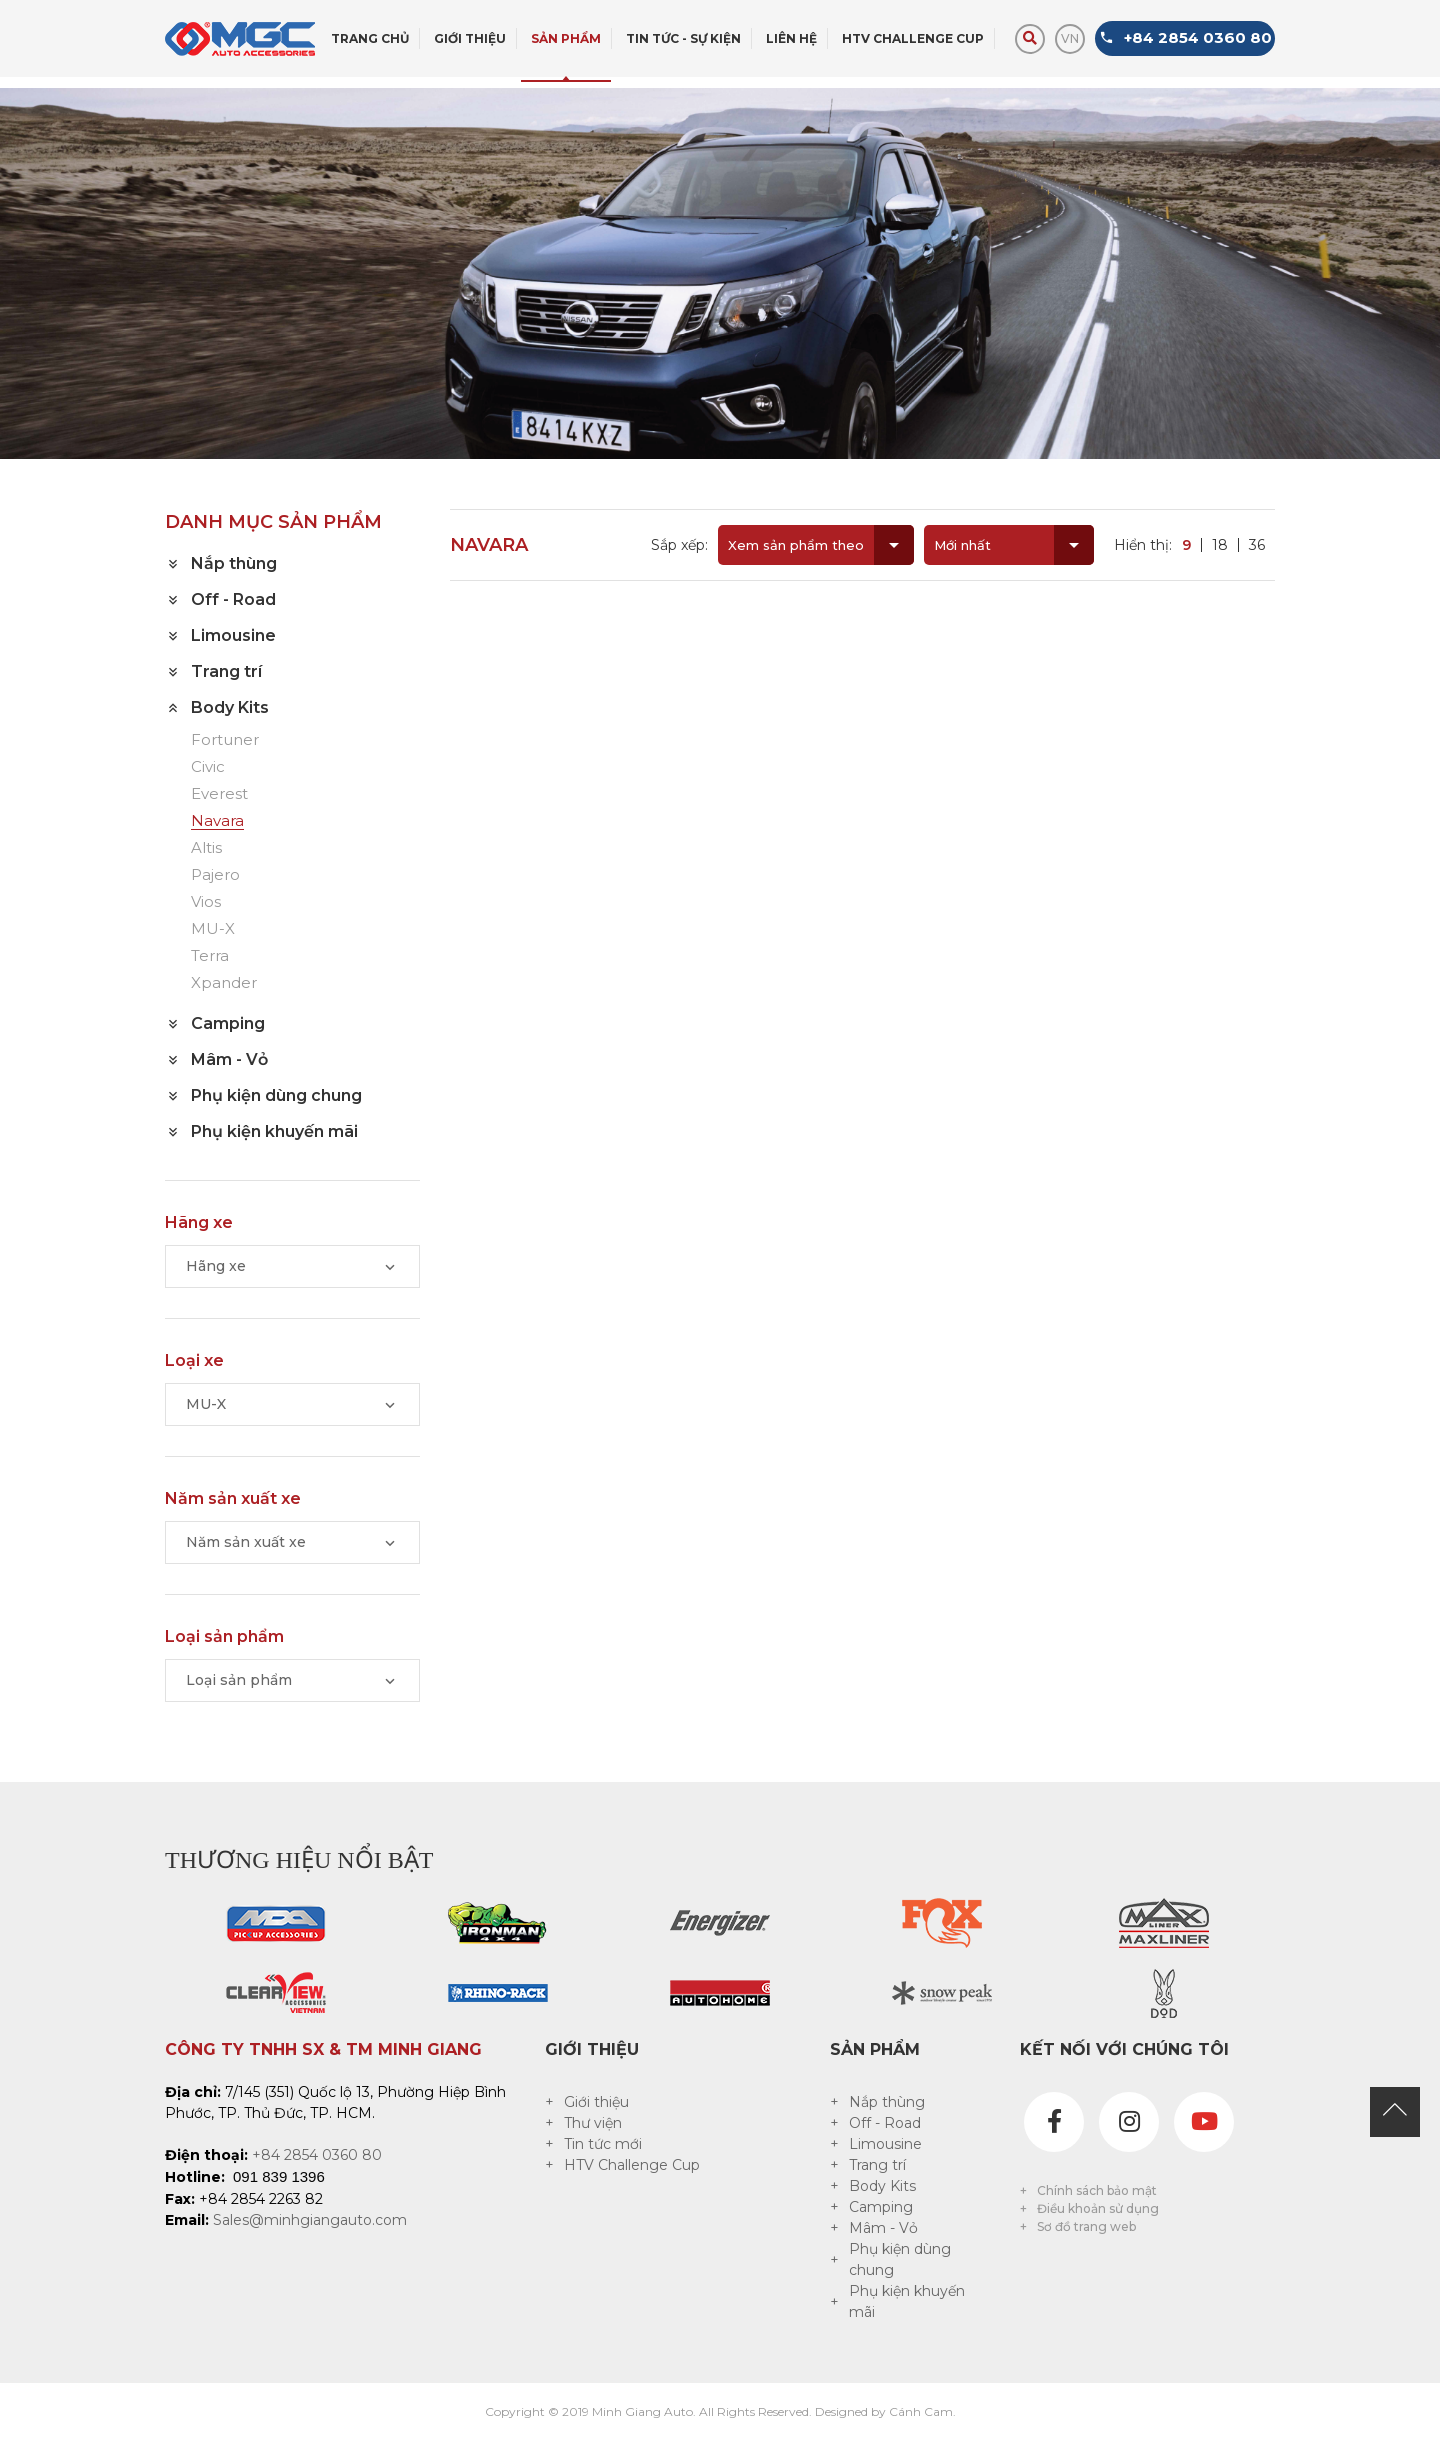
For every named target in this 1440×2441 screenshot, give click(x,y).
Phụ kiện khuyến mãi (907, 2301)
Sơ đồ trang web (1086, 2226)
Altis (206, 848)
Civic (208, 767)
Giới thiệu (596, 2102)
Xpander (224, 983)
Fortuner (225, 740)
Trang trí (877, 2165)
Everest (219, 794)
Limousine (885, 2144)
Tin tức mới (603, 2144)
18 (1220, 545)
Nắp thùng (887, 2102)
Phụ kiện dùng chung (900, 2259)
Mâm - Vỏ (883, 2228)
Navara (217, 821)
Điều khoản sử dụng (1098, 2208)
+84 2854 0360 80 (317, 2155)
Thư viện (593, 2123)
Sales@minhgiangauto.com (310, 2220)
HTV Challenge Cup (632, 2165)
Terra (210, 956)
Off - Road (885, 2123)
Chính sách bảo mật (1097, 2190)
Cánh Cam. (922, 2411)
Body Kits (882, 2186)
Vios (206, 902)
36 (1257, 545)
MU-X (213, 929)
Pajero (215, 875)
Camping (881, 2207)
